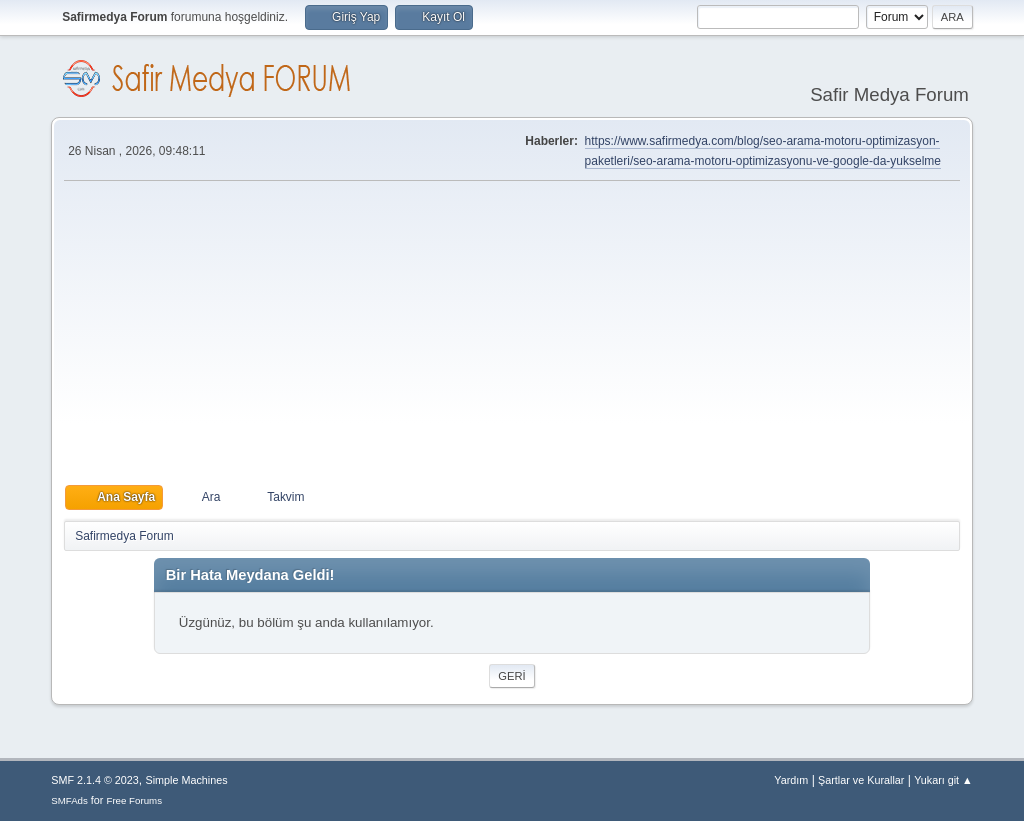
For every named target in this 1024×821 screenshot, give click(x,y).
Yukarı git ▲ (943, 780)
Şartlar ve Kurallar (861, 780)
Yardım (791, 780)
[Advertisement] (512, 333)
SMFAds (69, 800)
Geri (511, 676)
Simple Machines (187, 780)
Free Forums (134, 800)
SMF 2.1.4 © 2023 (95, 780)
